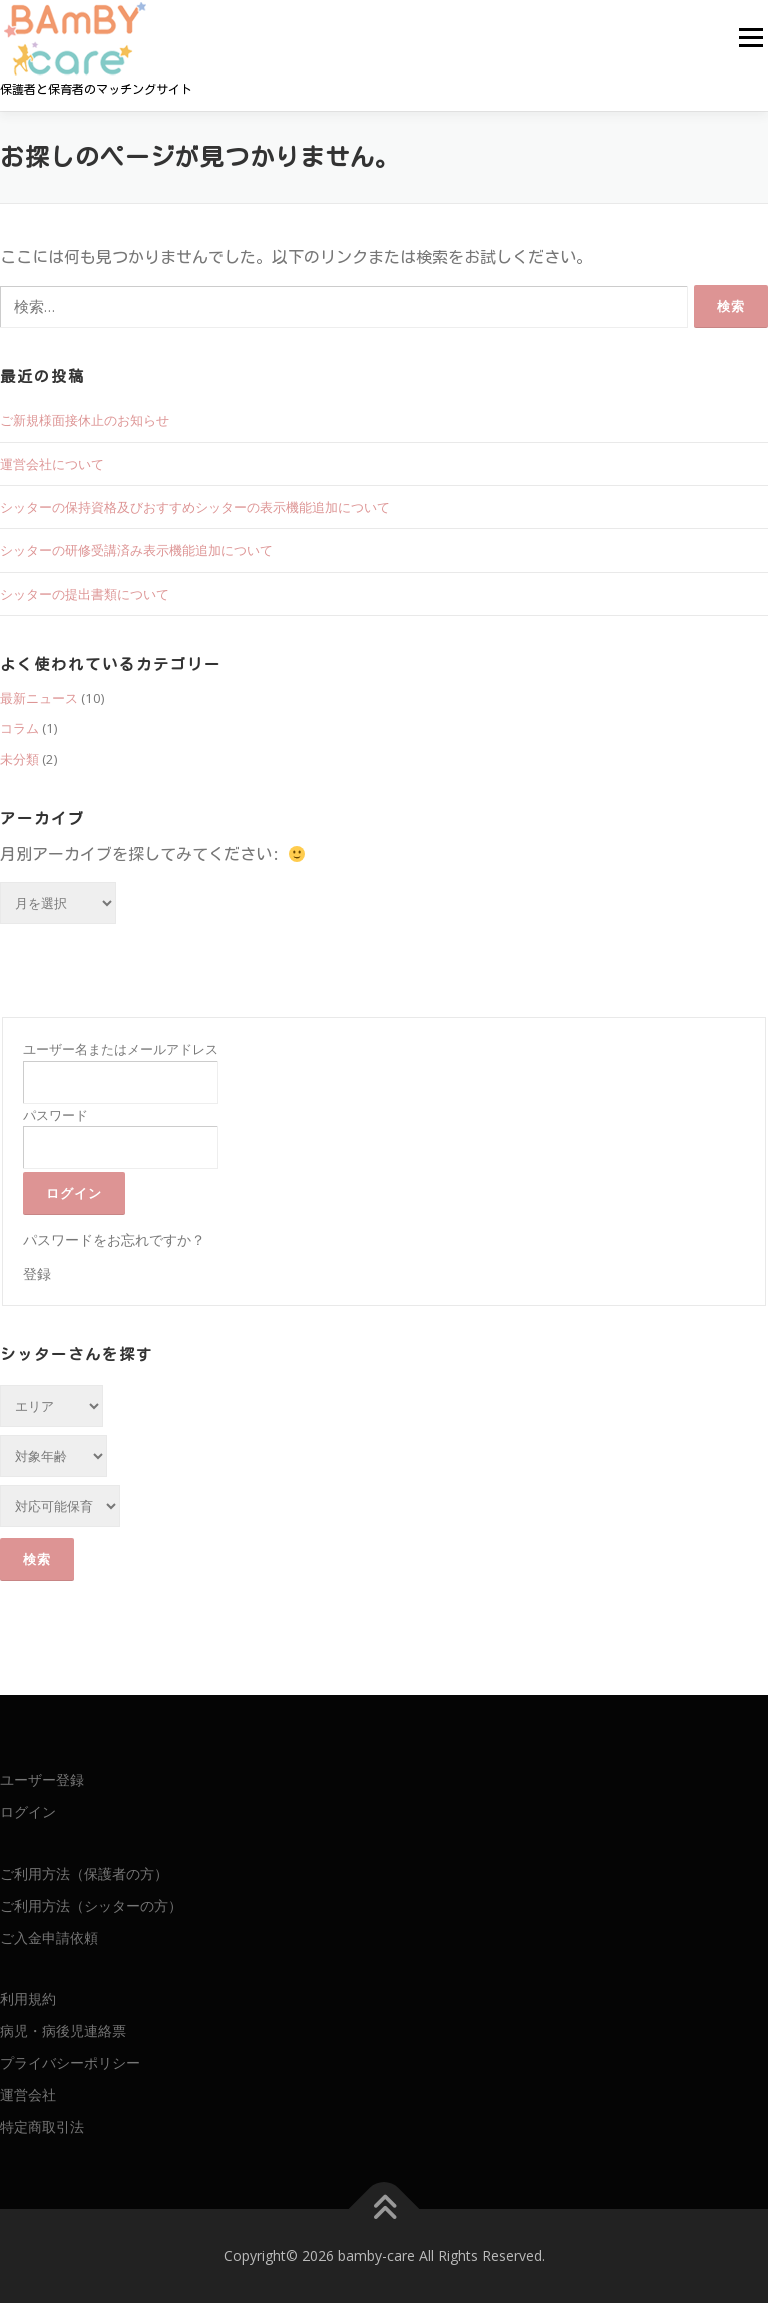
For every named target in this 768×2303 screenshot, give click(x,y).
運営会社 (28, 2094)
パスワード (55, 1115)
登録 (37, 1273)
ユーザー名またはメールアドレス (120, 1049)
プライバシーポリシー (70, 2062)
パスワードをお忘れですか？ (114, 1239)
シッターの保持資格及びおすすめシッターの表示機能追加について (195, 507)
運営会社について (52, 464)
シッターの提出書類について (84, 594)
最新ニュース (39, 698)
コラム (19, 728)
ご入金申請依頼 (49, 1937)
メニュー (750, 37)
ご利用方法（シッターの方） (91, 1905)
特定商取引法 (42, 2126)
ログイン (28, 1811)
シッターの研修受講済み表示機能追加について (136, 550)
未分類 (19, 759)
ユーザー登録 (42, 1779)
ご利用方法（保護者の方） (84, 1873)
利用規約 (28, 1998)
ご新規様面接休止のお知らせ (84, 420)
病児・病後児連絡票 (63, 2030)
